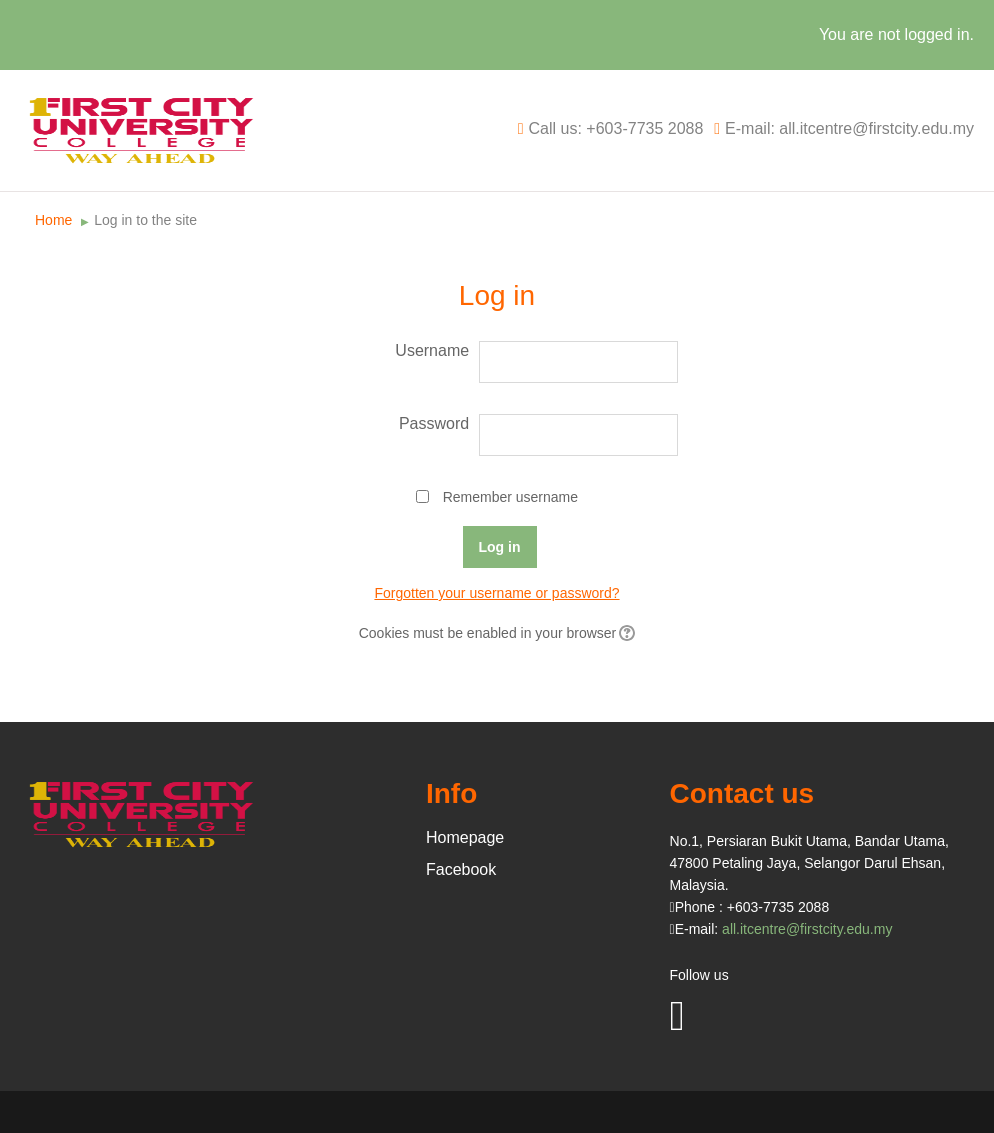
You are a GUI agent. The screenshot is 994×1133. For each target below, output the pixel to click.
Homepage (465, 837)
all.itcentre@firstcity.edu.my (807, 929)
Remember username (510, 497)
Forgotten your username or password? (496, 593)
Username (432, 350)
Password (434, 423)
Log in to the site (145, 220)
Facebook (461, 869)
